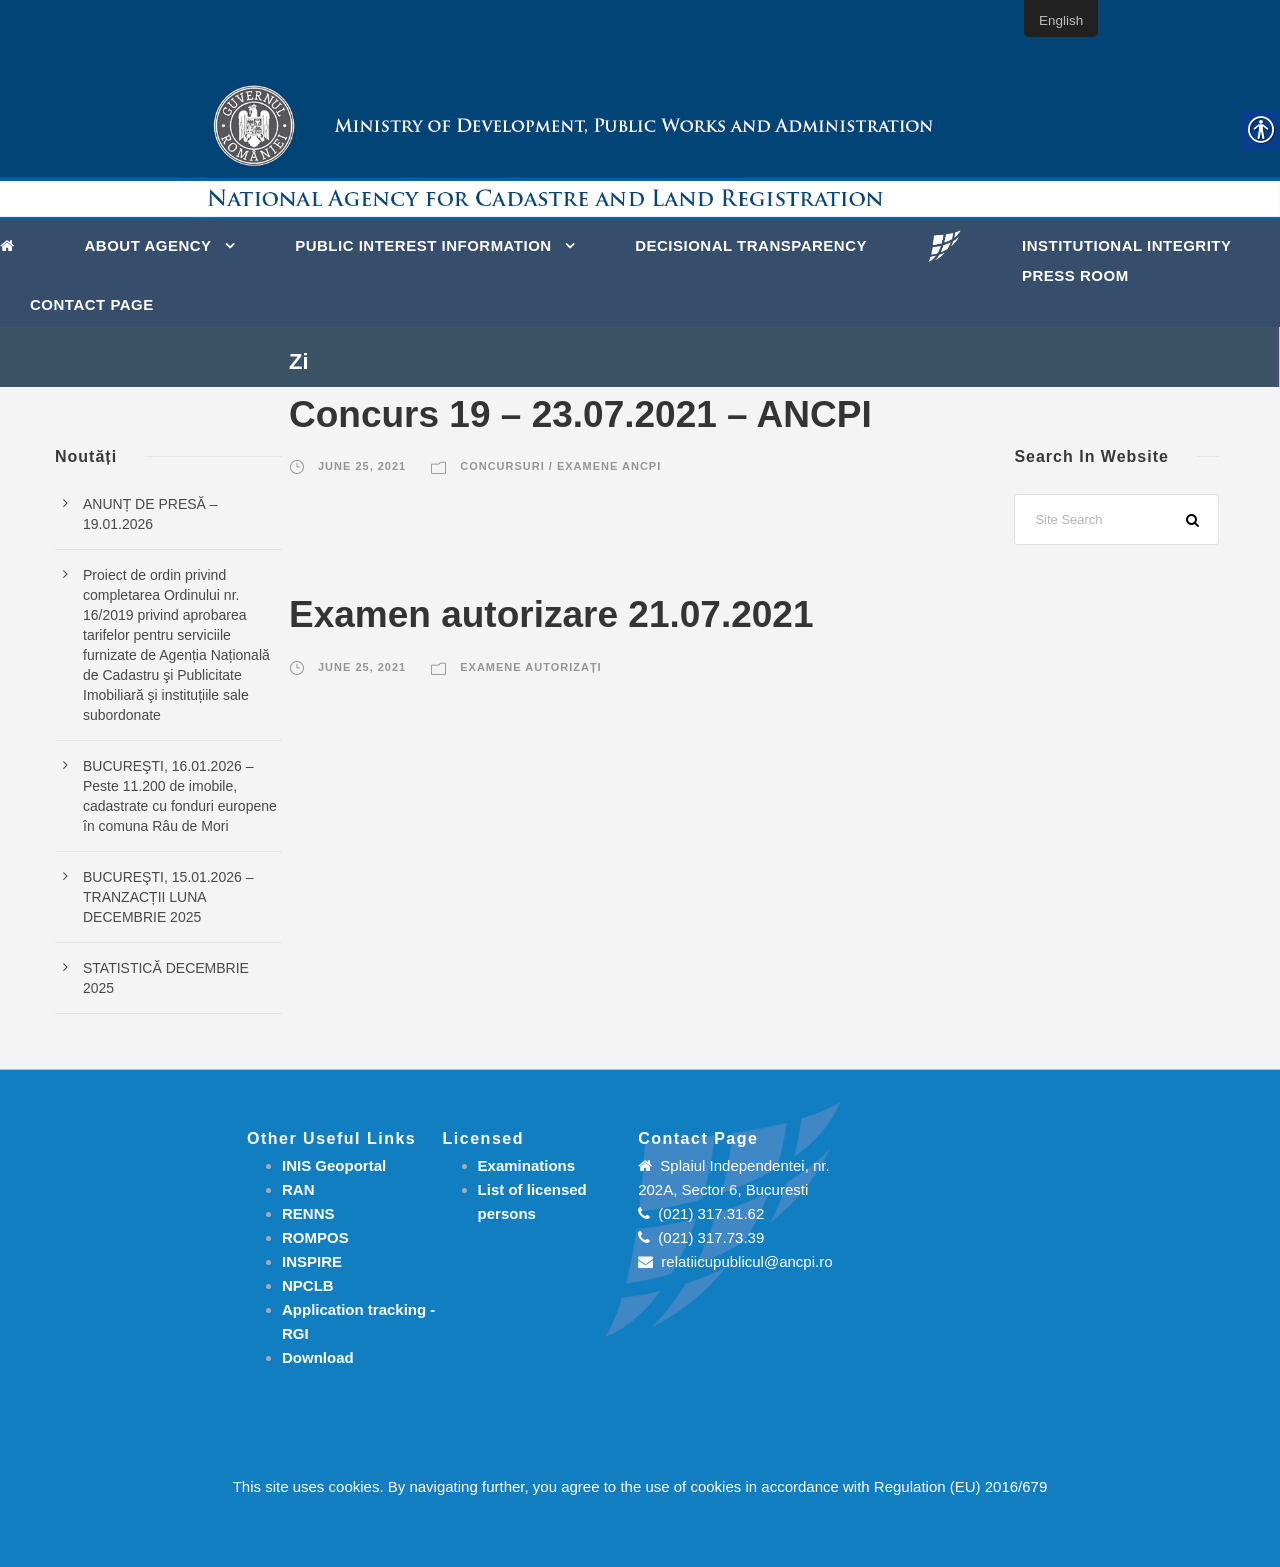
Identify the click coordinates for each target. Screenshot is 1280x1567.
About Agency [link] (148, 245)
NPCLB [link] (308, 1285)
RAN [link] (298, 1189)
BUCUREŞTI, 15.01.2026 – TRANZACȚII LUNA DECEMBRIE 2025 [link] (168, 897)
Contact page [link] (92, 304)
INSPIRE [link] (312, 1261)
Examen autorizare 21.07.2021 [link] (551, 614)
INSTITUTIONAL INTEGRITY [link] (1127, 245)
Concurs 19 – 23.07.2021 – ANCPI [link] (580, 414)
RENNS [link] (308, 1213)
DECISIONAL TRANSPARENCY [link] (751, 245)
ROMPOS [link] (315, 1237)
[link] (12, 244)
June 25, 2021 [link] (362, 466)
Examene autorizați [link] (530, 667)
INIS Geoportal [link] (334, 1165)
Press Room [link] (1075, 275)
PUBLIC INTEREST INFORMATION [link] (423, 245)
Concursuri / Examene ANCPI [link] (560, 466)
